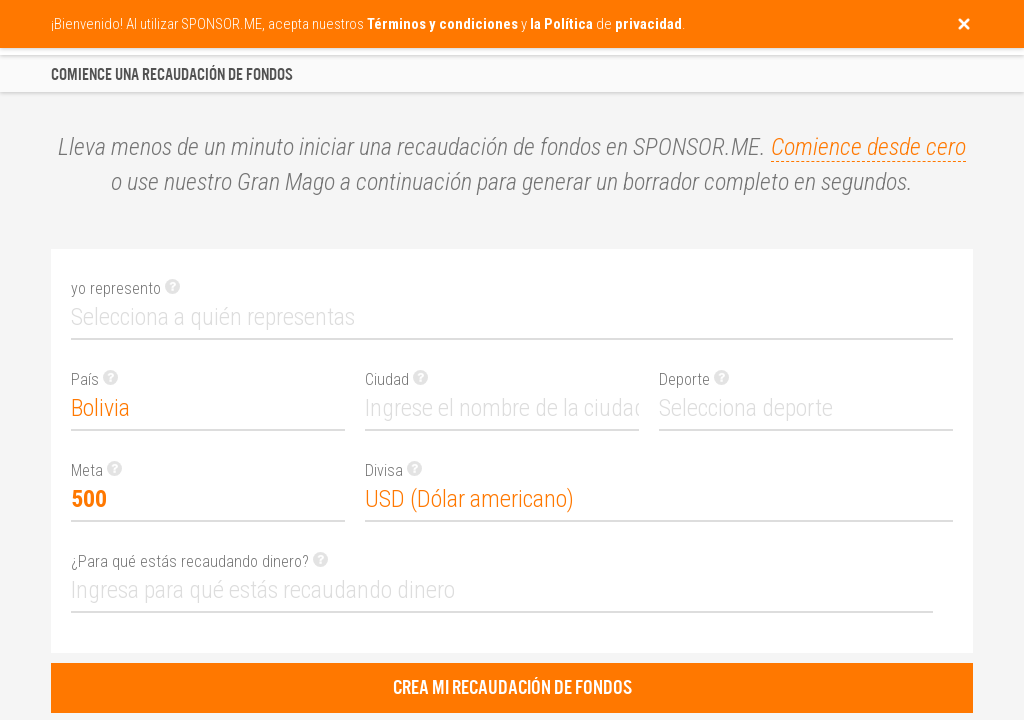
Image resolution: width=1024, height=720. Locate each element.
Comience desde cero (868, 147)
